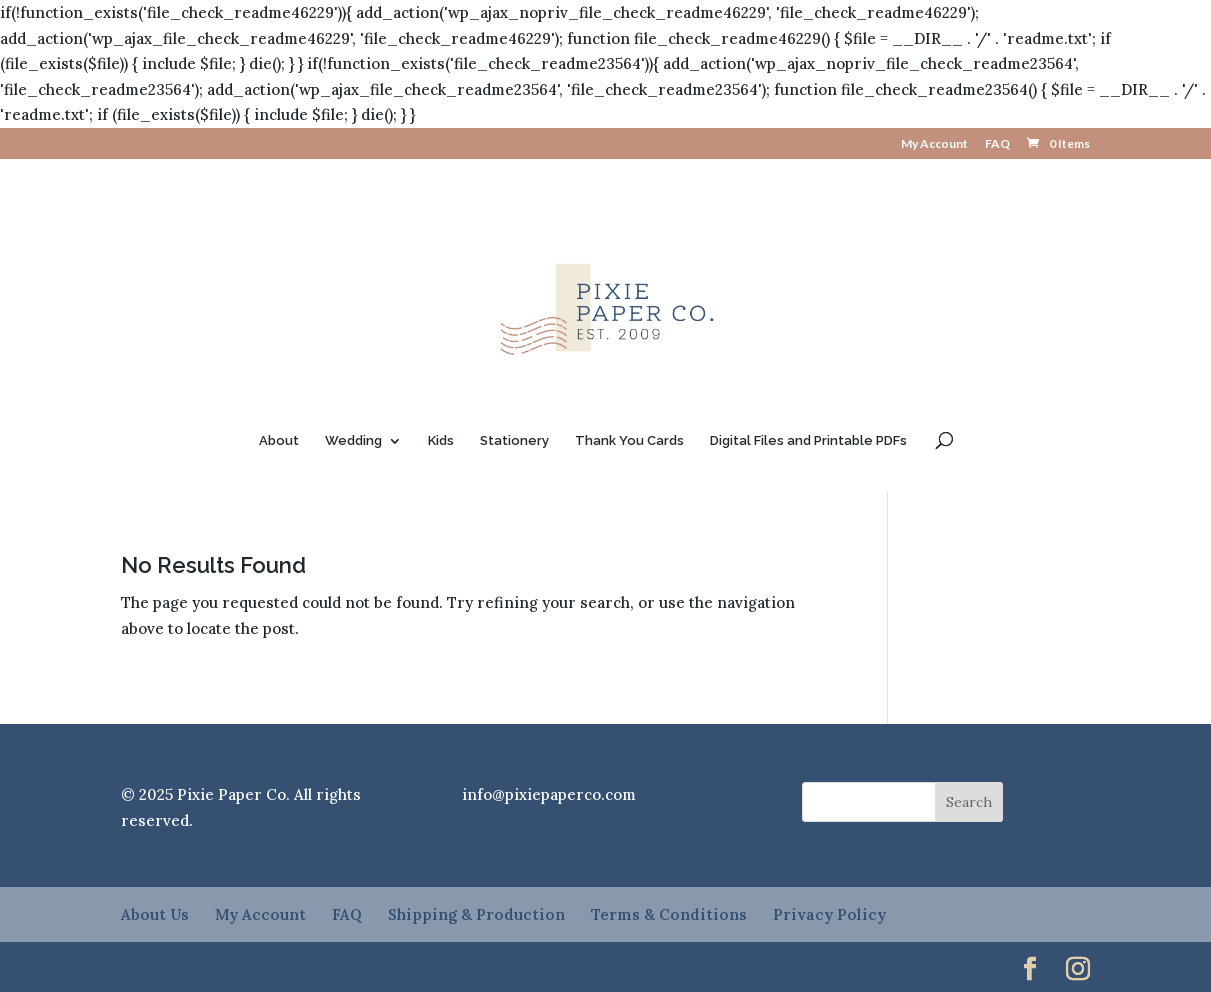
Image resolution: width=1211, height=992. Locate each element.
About (279, 441)
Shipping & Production (476, 914)
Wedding (353, 441)
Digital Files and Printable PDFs (808, 441)
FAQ (997, 144)
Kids (441, 441)
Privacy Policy (829, 914)
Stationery (514, 441)
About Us (155, 914)
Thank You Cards (629, 441)
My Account (934, 144)
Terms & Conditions (669, 914)
